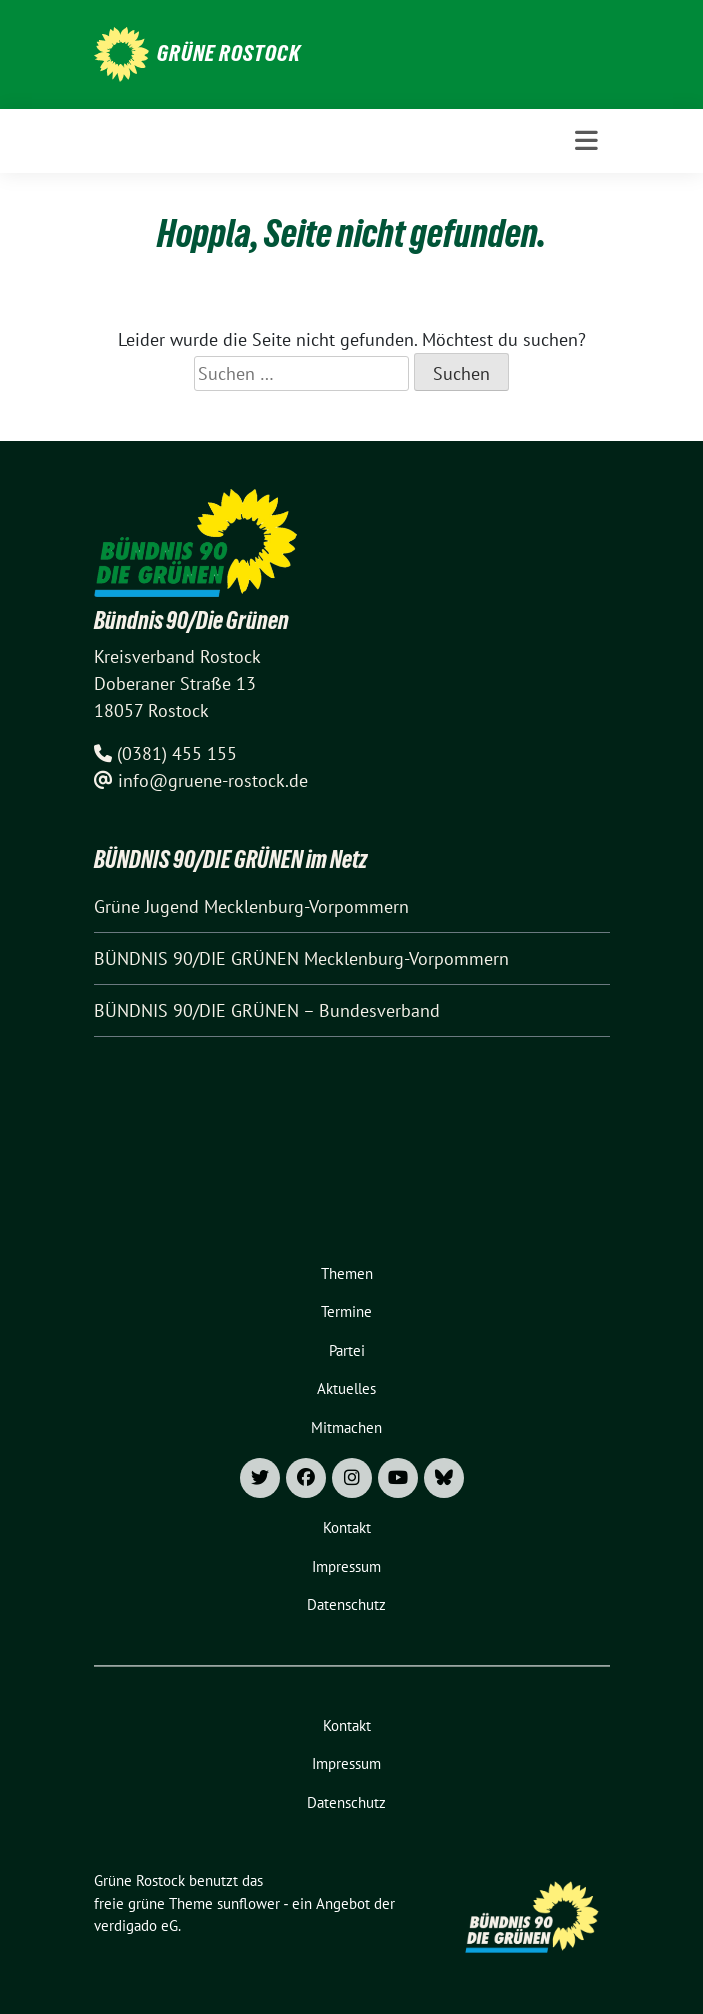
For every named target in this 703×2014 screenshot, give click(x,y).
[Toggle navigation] (586, 141)
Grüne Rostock (229, 53)
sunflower (248, 1903)
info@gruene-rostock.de (213, 780)
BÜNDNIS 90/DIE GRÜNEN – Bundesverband (267, 1010)
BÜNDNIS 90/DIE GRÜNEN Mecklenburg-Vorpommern (301, 958)
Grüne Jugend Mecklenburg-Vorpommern (251, 906)
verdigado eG (136, 1925)
